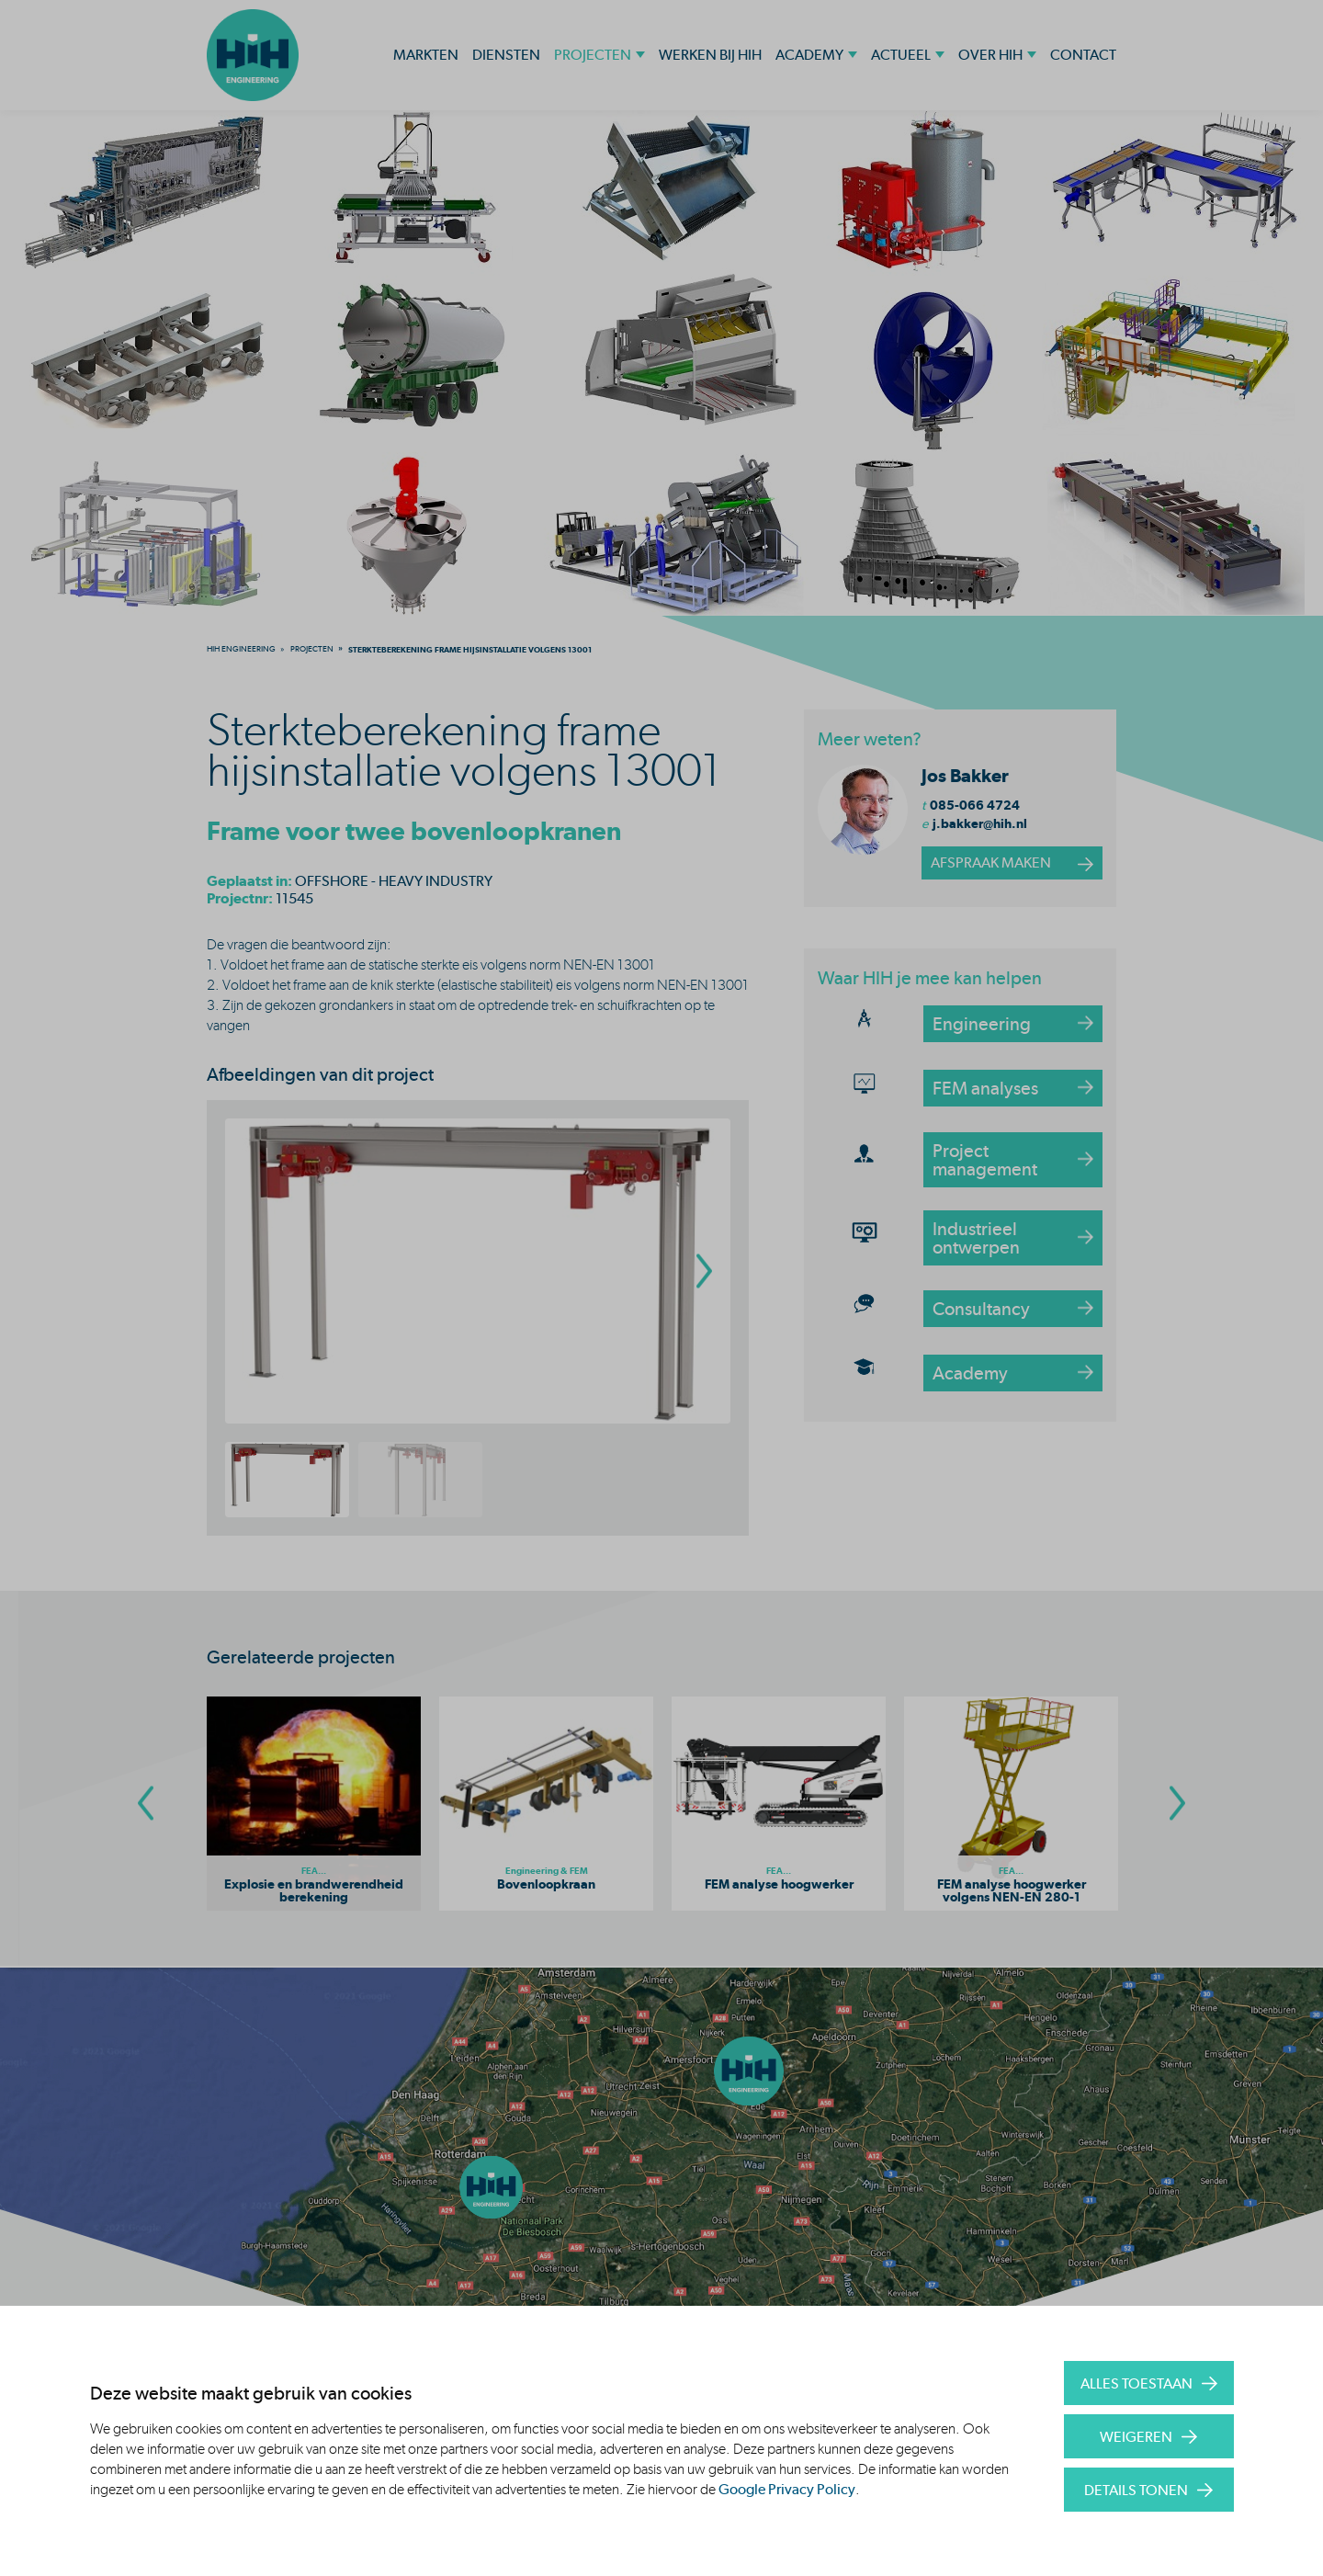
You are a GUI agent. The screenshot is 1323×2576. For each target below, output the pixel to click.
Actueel (901, 54)
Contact (1083, 54)
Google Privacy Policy (786, 2489)
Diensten (506, 54)
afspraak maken (991, 862)
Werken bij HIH (710, 54)
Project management (985, 1160)
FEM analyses (985, 1088)
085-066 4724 (975, 805)
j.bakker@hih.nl (980, 823)
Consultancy (981, 1309)
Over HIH (990, 54)
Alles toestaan (1136, 2383)
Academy (809, 54)
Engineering (982, 1024)
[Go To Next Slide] (1177, 1804)
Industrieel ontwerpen (976, 1238)
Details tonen (1136, 2490)
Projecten (592, 54)
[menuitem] (241, 648)
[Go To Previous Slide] (145, 1804)
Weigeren (1136, 2436)
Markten (425, 54)
